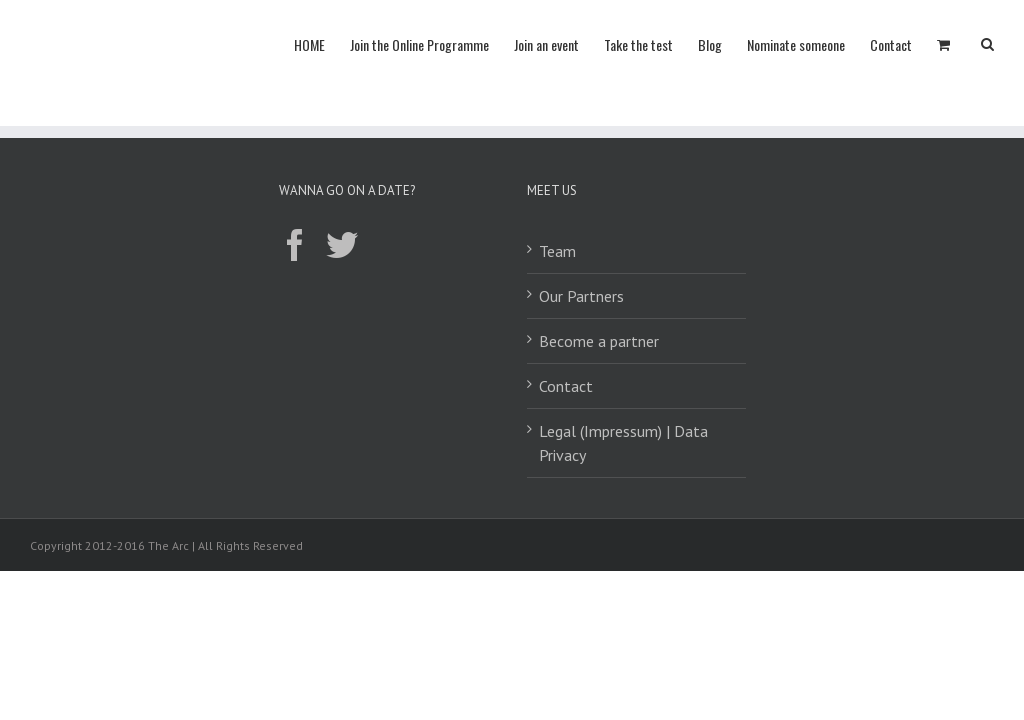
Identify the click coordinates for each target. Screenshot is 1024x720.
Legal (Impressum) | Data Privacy (623, 443)
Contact (566, 386)
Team (557, 251)
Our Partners (581, 296)
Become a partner (599, 341)
